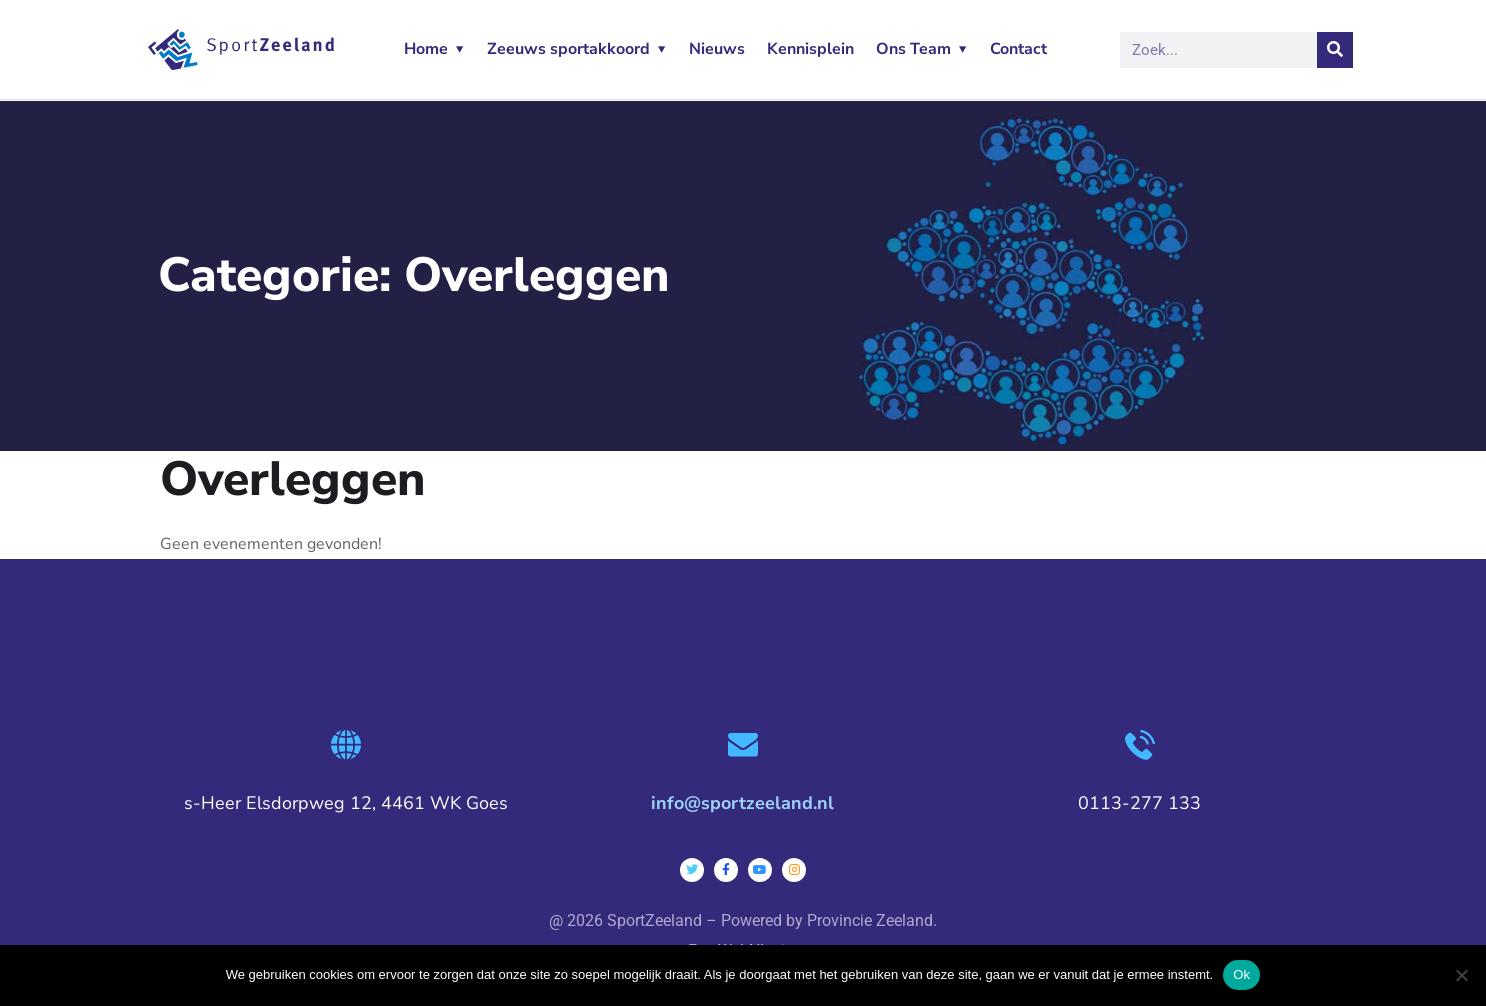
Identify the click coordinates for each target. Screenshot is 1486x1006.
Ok (1241, 974)
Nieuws (717, 49)
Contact (1018, 49)
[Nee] (1461, 975)
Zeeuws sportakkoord (568, 49)
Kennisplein (810, 49)
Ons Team (913, 49)
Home (426, 49)
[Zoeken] (1335, 50)
